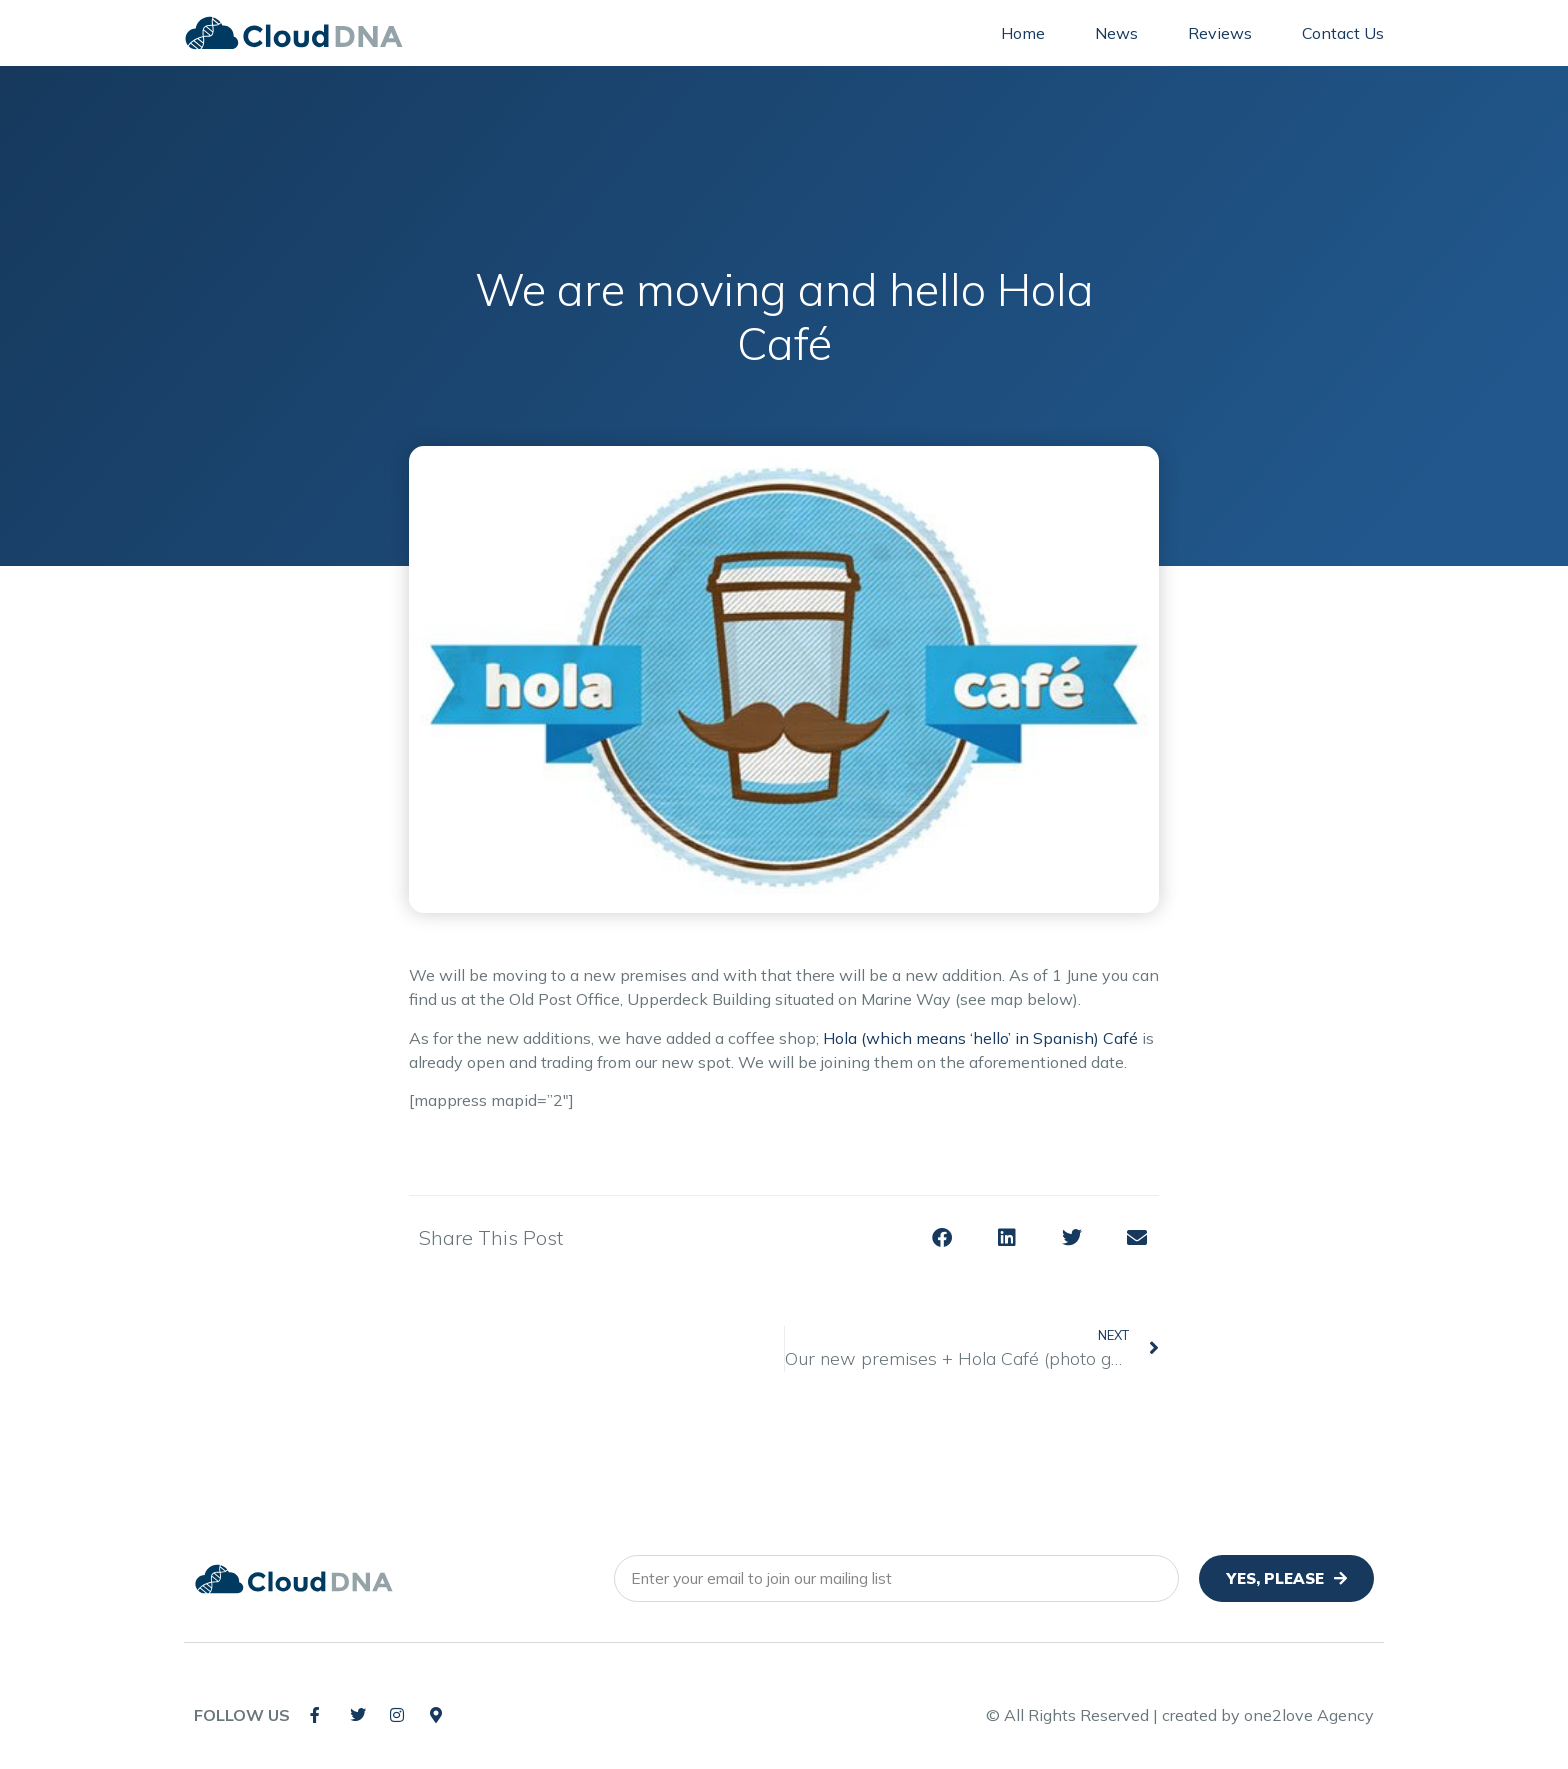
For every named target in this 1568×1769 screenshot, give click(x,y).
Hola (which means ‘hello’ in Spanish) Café (980, 1038)
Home (1023, 33)
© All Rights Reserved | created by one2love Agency (1180, 1715)
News (1116, 33)
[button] (941, 1238)
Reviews (1220, 33)
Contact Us (1343, 33)
